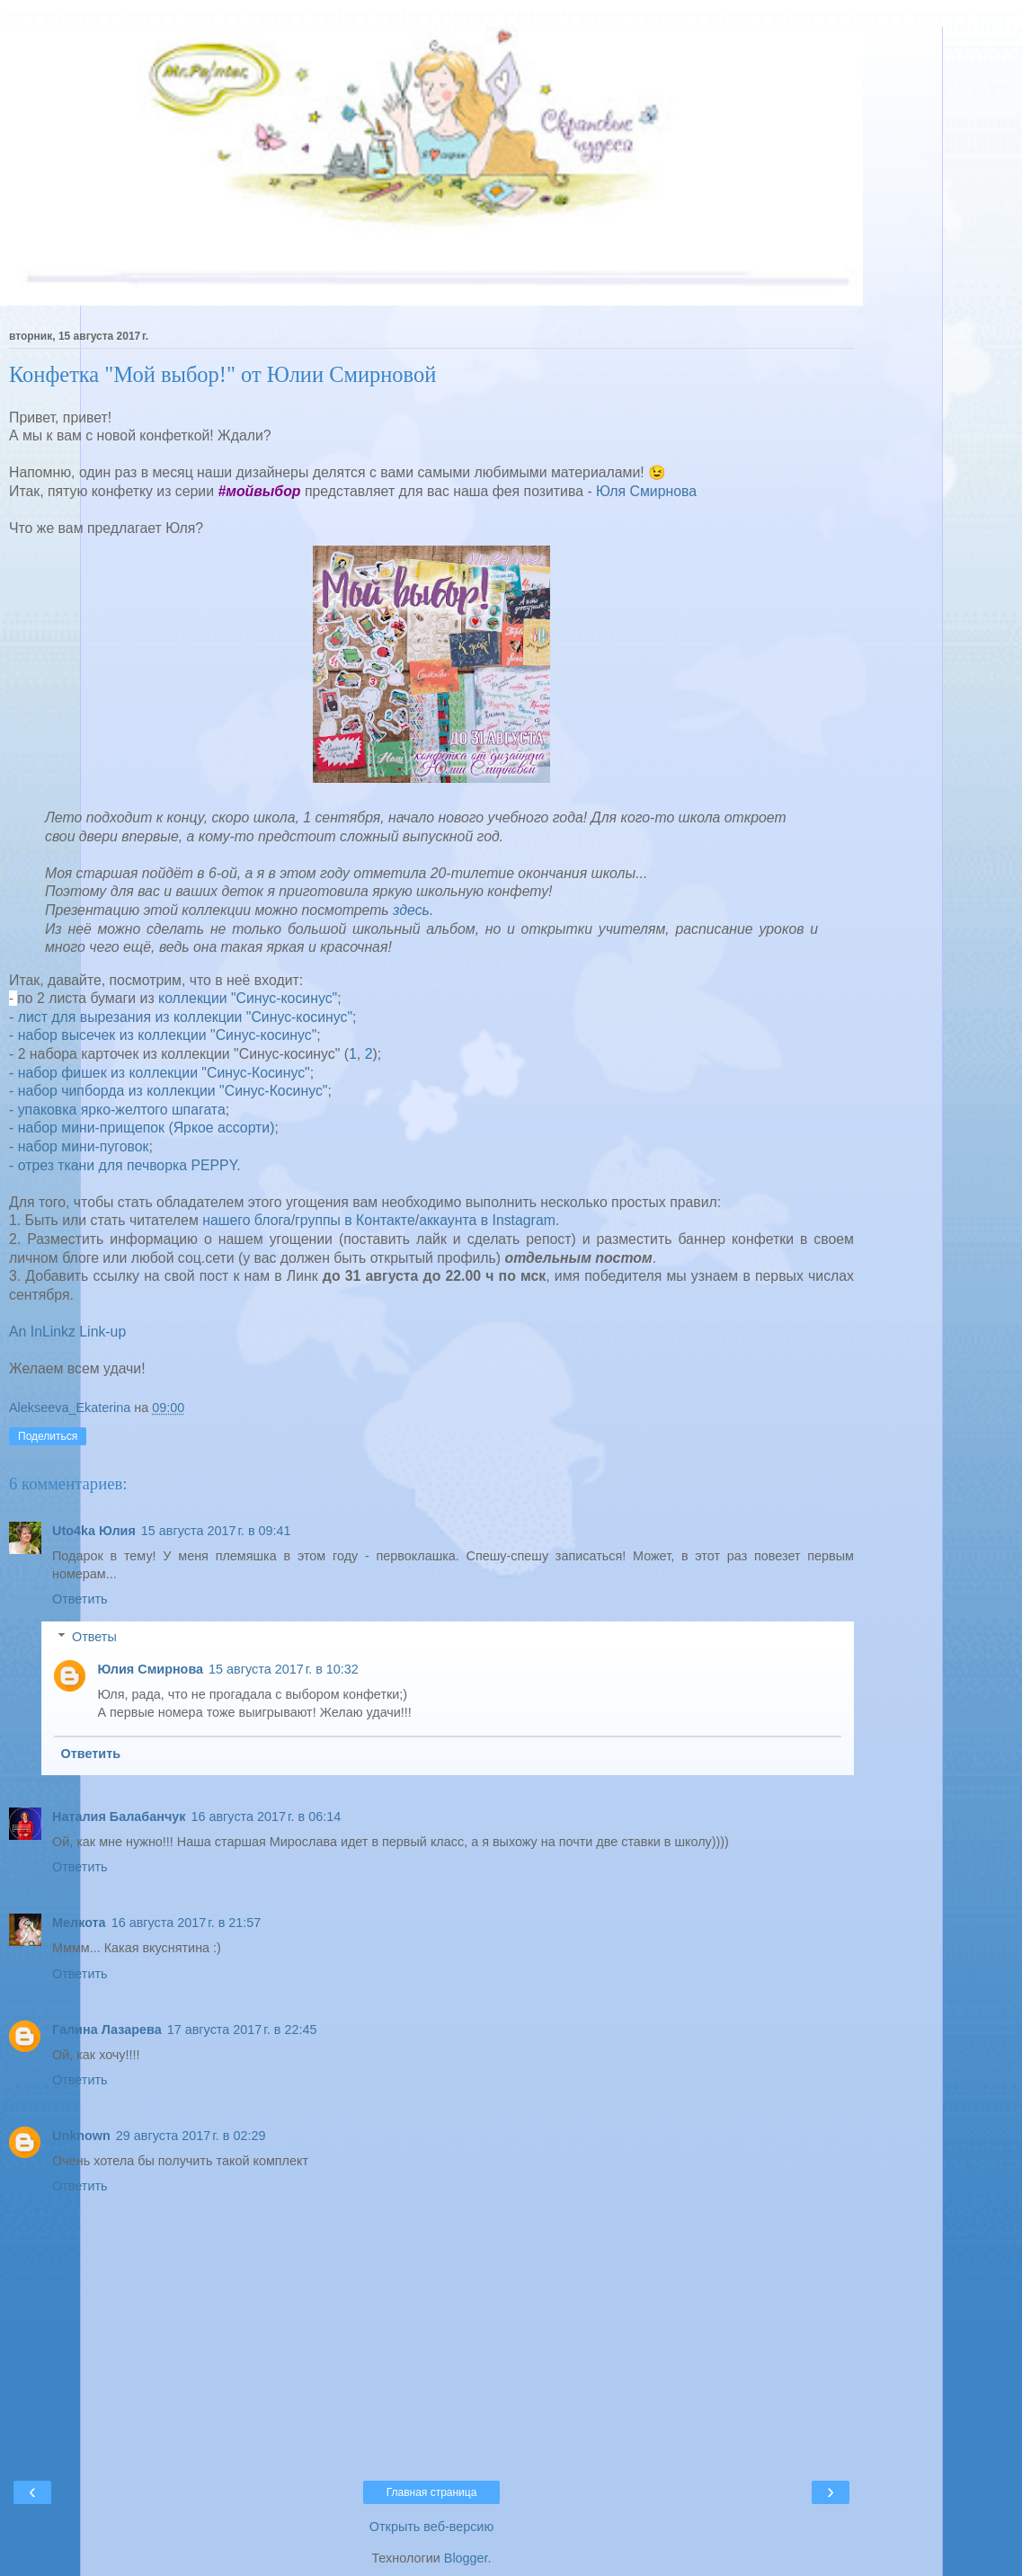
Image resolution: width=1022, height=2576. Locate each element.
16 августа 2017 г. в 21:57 (186, 1922)
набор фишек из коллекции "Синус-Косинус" (164, 1072)
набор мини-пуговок (83, 1146)
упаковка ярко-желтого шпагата (122, 1109)
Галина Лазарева (107, 2029)
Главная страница (432, 2492)
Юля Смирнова (646, 491)
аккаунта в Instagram (487, 1220)
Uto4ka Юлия (94, 1530)
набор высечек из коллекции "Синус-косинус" (167, 1035)
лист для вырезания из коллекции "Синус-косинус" (185, 1017)
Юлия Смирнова (150, 1669)
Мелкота (79, 1922)
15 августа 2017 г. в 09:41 (216, 1530)
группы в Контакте (355, 1220)
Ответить (80, 1599)
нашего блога (246, 1220)
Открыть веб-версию (431, 2526)
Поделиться (47, 1436)
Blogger (466, 2558)
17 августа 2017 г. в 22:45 (242, 2029)
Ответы (94, 1637)
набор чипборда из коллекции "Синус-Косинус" (173, 1090)
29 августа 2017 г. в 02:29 (191, 2135)
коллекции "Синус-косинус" (247, 998)
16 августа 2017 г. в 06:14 (266, 1816)
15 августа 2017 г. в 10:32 (284, 1669)
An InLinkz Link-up (67, 1331)
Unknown (81, 2135)
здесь (411, 910)
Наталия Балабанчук (118, 1816)
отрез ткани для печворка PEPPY (127, 1165)
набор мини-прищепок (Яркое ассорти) (146, 1127)
